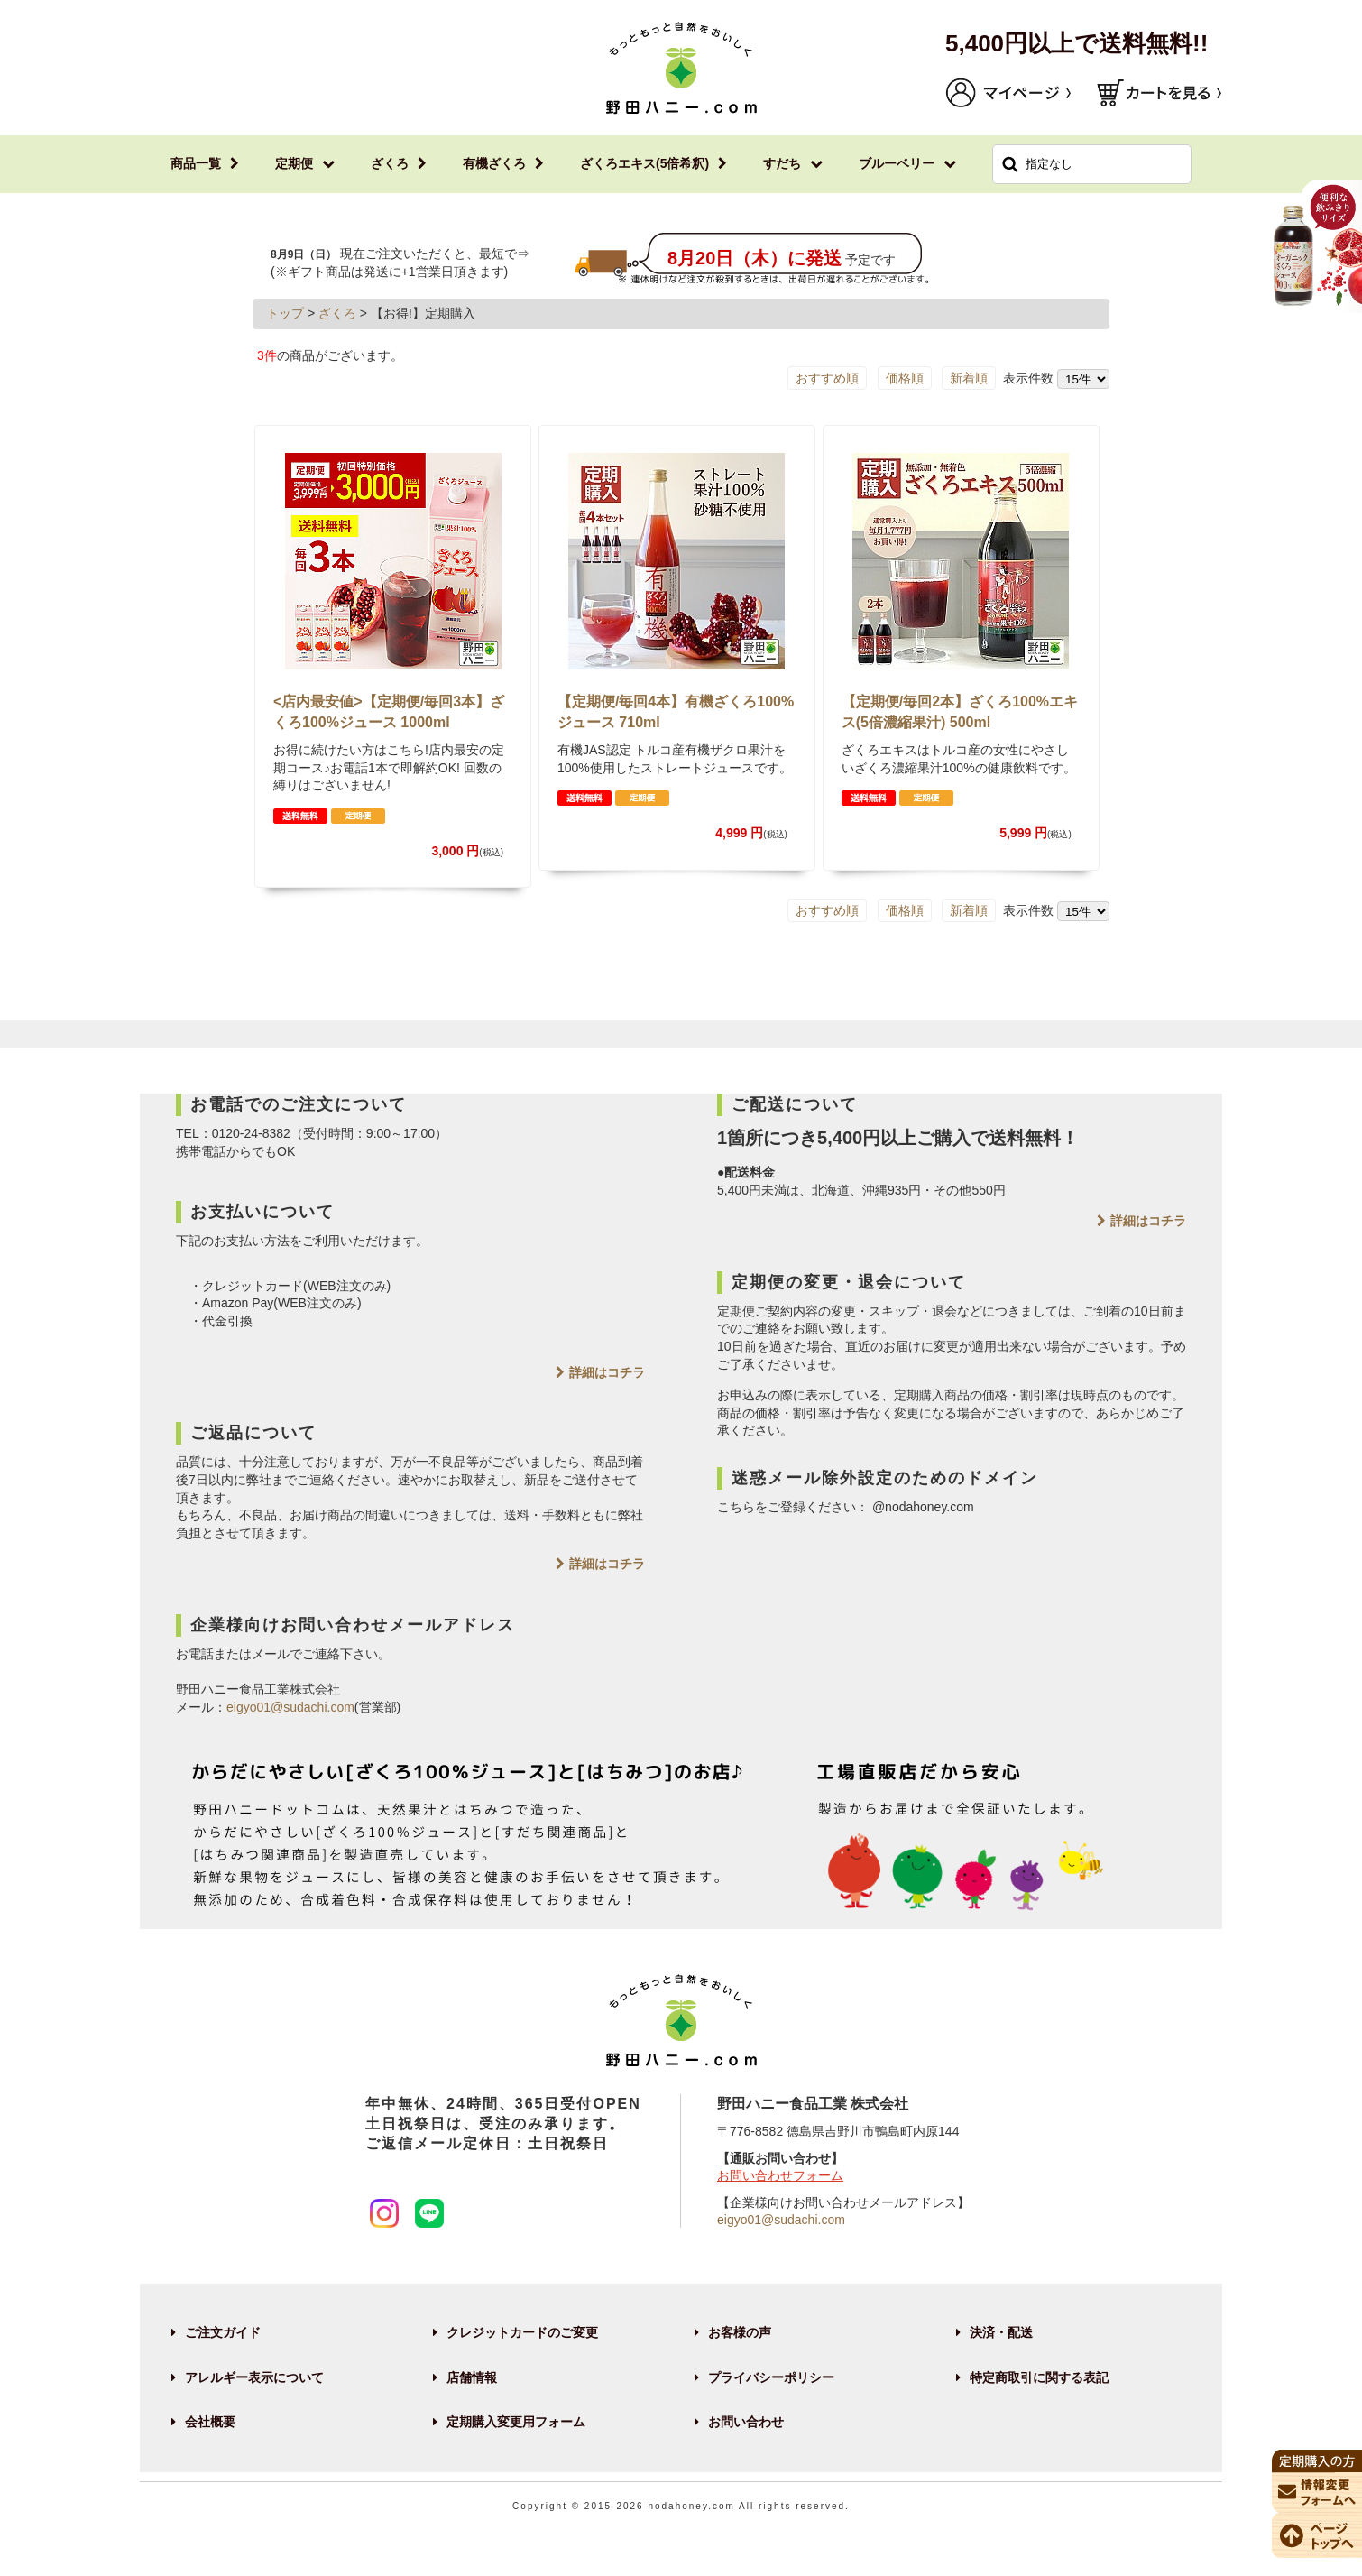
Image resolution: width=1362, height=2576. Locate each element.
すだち (782, 163)
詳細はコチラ (607, 1372)
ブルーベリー (896, 163)
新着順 (969, 378)
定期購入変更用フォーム (515, 2421)
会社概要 (210, 2421)
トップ (285, 313)
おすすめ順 (827, 378)
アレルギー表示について (254, 2377)
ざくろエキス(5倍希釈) (644, 163)
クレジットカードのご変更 (522, 2332)
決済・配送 (1001, 2332)
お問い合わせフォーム (780, 2175)
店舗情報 (471, 2377)
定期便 (294, 163)
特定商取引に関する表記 (1039, 2377)
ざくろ (390, 163)
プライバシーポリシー (771, 2377)
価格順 (905, 378)
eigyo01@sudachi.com (290, 1707)
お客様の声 (739, 2332)
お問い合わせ (746, 2421)
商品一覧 (195, 163)
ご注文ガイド (223, 2332)
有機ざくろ (494, 163)
